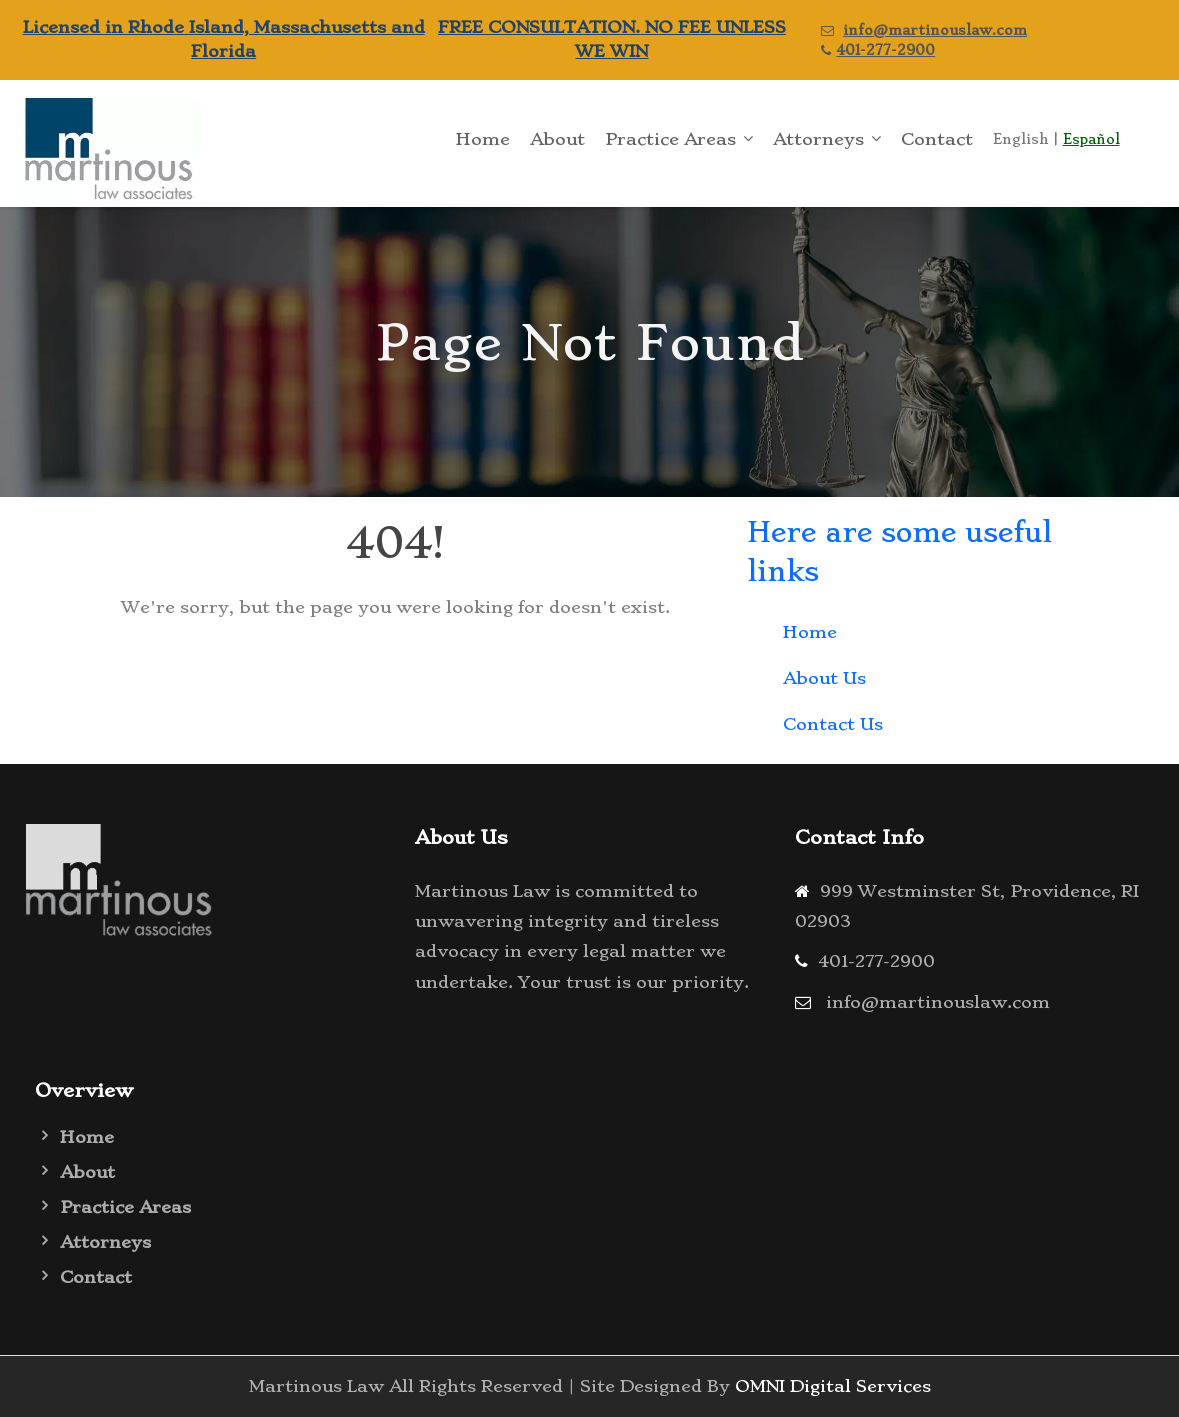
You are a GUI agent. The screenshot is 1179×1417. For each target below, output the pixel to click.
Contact (937, 139)
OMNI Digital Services (833, 1386)
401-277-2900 (885, 50)
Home (483, 139)
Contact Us (833, 724)
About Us (824, 678)
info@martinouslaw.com (935, 30)
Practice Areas (670, 139)
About (557, 139)
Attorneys (818, 139)
